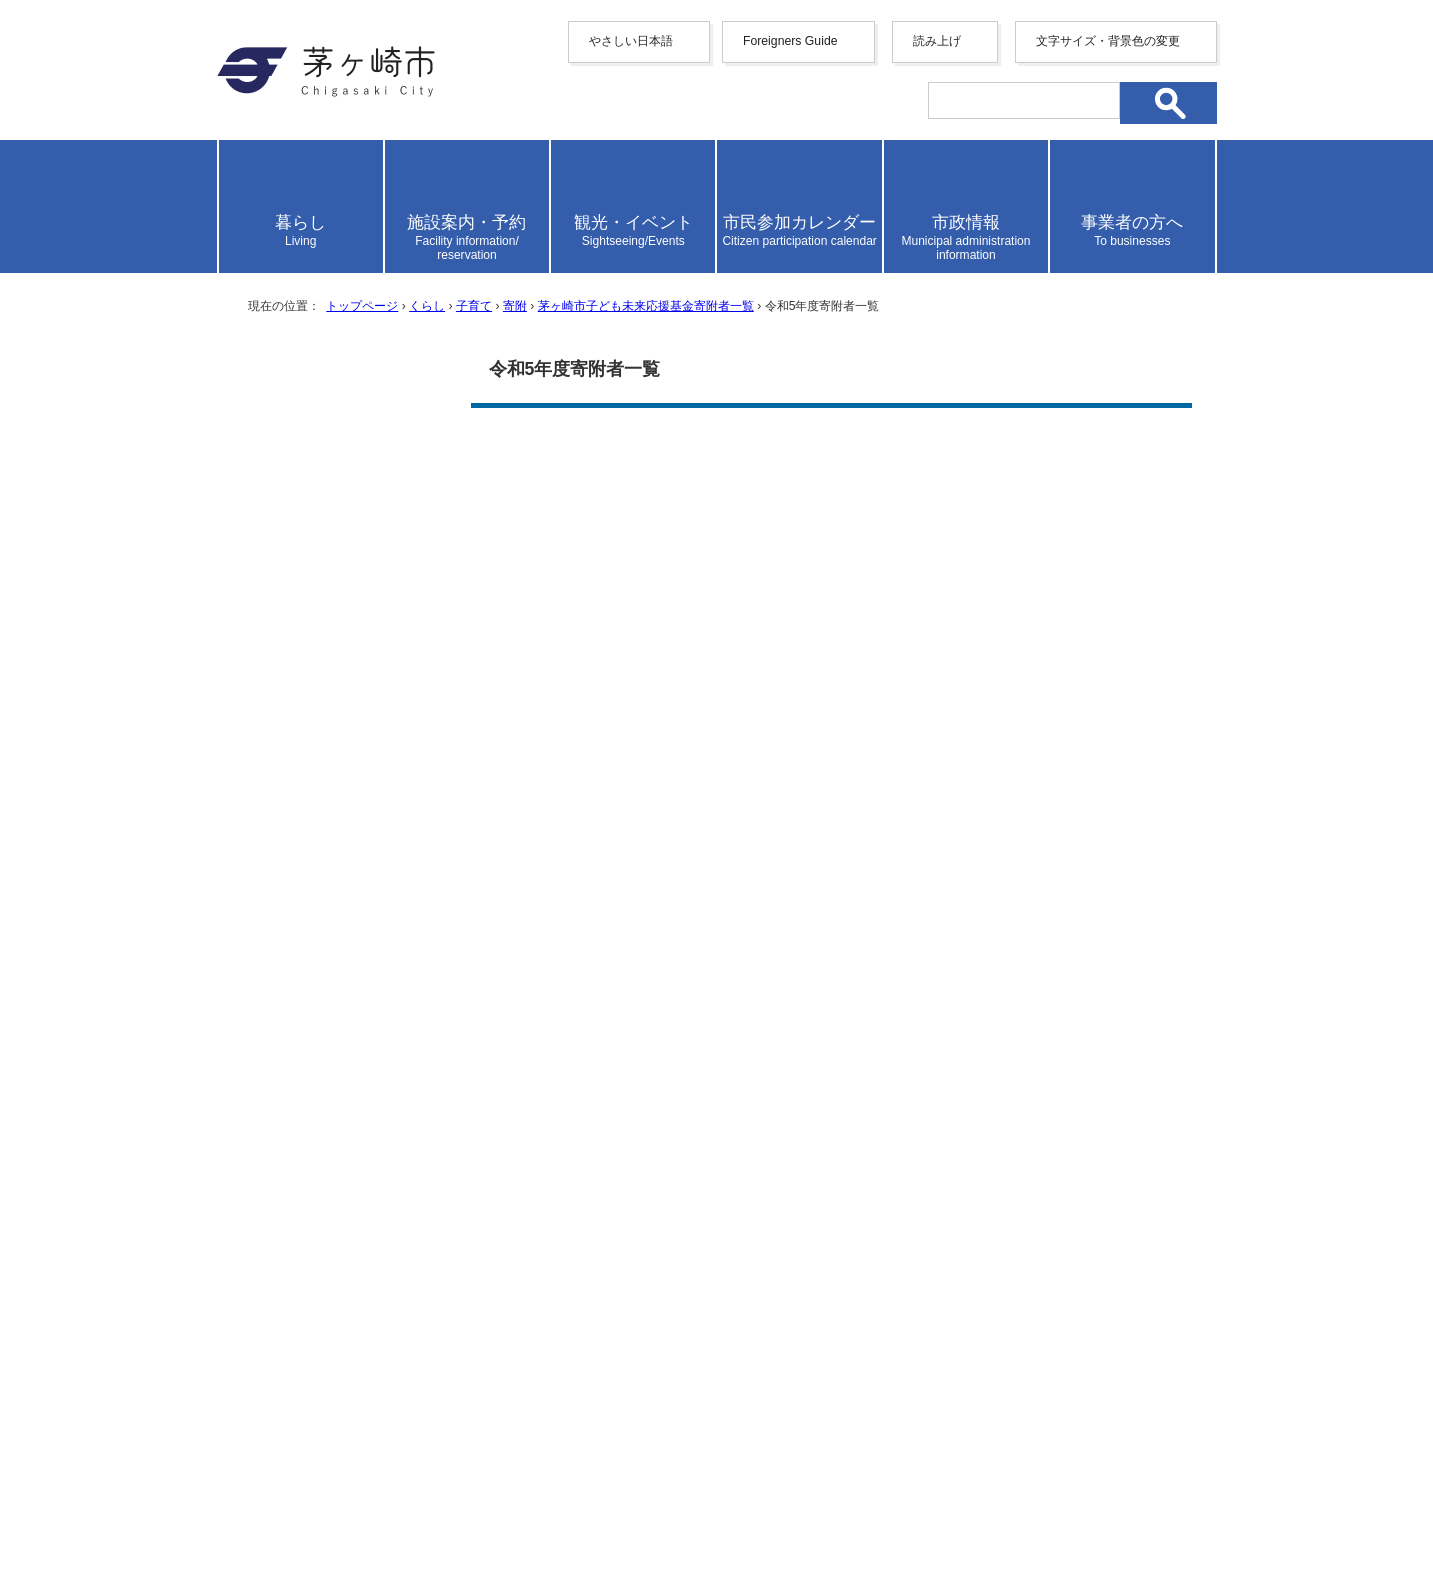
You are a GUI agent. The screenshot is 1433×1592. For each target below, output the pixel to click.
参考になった (584, 756)
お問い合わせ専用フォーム (590, 1116)
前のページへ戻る (962, 1227)
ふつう (683, 756)
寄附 (515, 306)
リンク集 (1057, 1296)
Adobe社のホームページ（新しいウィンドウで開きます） (755, 602)
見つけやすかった (598, 876)
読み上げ (937, 41)
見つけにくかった (825, 876)
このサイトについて (918, 1296)
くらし (427, 306)
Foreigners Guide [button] (790, 41)
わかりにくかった (825, 816)
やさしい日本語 (631, 41)
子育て (474, 306)
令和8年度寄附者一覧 (327, 686)
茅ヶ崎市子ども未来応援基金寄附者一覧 (646, 306)
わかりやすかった (598, 816)
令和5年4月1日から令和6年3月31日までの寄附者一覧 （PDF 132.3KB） (753, 495)
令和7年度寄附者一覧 (327, 644)
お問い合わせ (452, 1519)
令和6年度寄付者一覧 (327, 601)
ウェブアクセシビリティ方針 (707, 1296)
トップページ (362, 306)
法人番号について (458, 1477)
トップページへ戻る (1145, 1227)
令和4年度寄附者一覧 (327, 523)
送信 (831, 910)
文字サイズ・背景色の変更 (1108, 41)
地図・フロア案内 (291, 1519)
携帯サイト (397, 1296)
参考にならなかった (804, 756)
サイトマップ (520, 1296)
